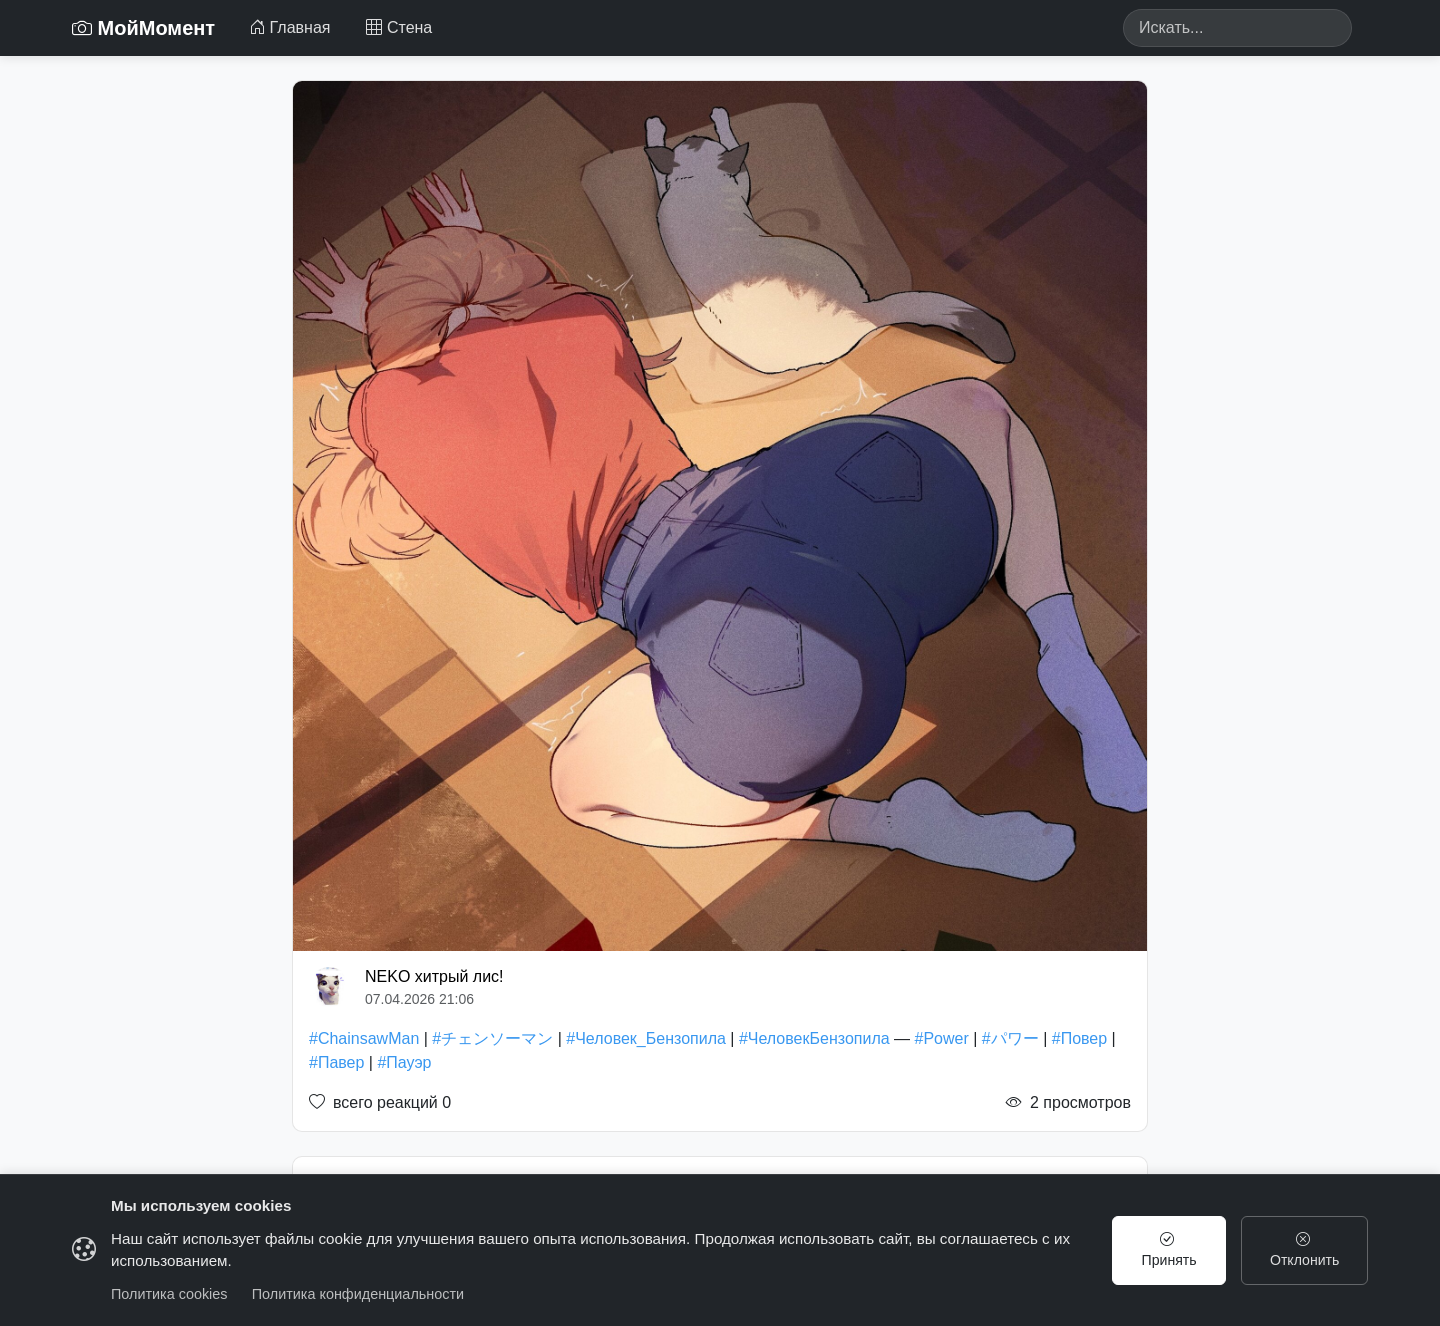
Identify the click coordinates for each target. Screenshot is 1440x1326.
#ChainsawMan (364, 1038)
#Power (942, 1038)
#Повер (1079, 1038)
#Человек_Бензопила (646, 1038)
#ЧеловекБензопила (814, 1038)
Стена (399, 27)
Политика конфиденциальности (358, 1294)
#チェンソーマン (492, 1038)
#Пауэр (404, 1062)
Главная (289, 27)
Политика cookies (169, 1294)
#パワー (1010, 1038)
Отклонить (1304, 1250)
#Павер (336, 1062)
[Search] (1237, 28)
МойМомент (143, 28)
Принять (1168, 1250)
